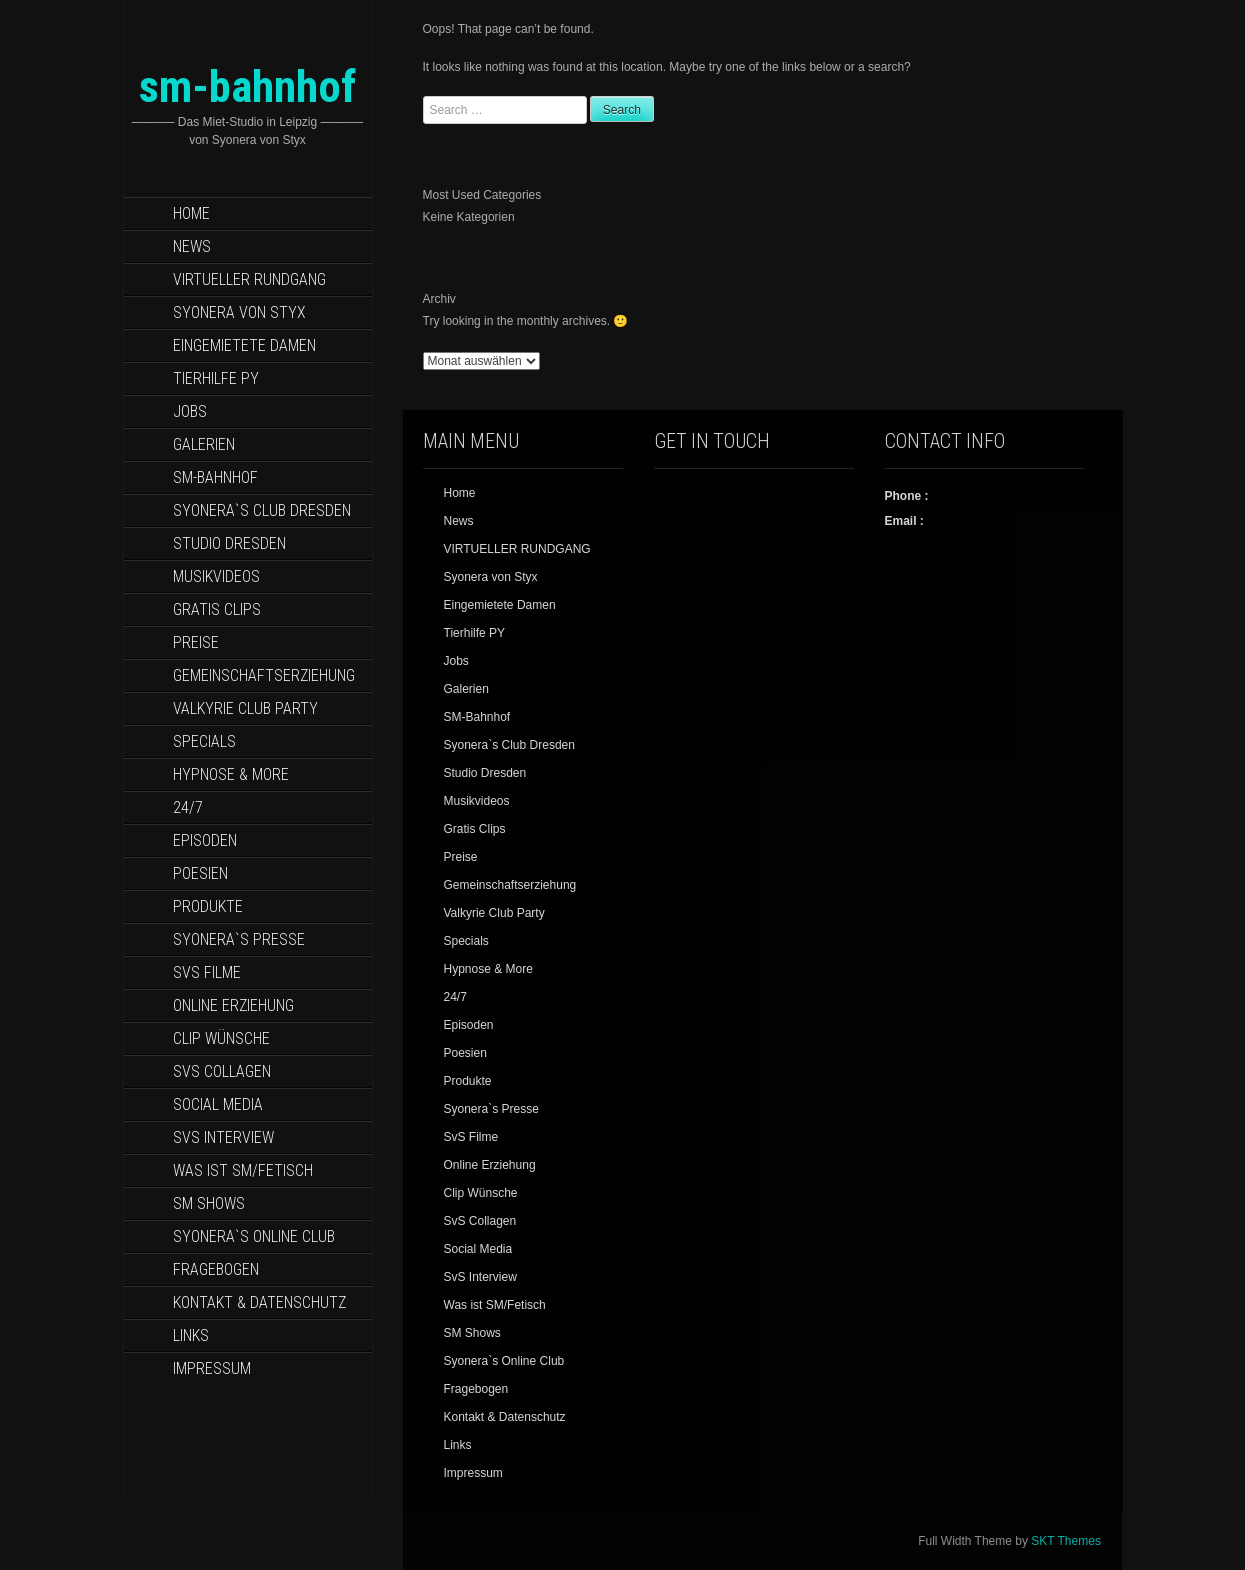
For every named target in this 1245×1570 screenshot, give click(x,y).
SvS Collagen (222, 1071)
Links (191, 1335)
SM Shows (209, 1203)
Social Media (218, 1104)
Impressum (212, 1368)
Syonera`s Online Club (254, 1236)
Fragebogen (216, 1269)
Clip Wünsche (221, 1038)
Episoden (205, 840)
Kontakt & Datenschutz (259, 1302)
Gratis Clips (217, 609)
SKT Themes (1066, 1541)
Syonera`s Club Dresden (262, 510)
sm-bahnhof (247, 86)
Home (191, 213)
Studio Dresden (229, 543)
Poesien (200, 873)
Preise (196, 642)
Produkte (208, 906)
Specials (204, 741)
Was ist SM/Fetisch (243, 1170)
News (192, 246)
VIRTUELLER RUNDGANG (249, 279)
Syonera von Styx (239, 312)
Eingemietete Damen (244, 345)
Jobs (190, 411)
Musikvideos (216, 576)
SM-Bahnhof (215, 477)
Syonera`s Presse (239, 939)
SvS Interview (223, 1137)
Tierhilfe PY (216, 378)
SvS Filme (207, 972)
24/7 (188, 807)
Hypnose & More (231, 774)
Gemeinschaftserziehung (264, 675)
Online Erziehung (233, 1005)
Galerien (204, 444)
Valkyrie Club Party (245, 708)
